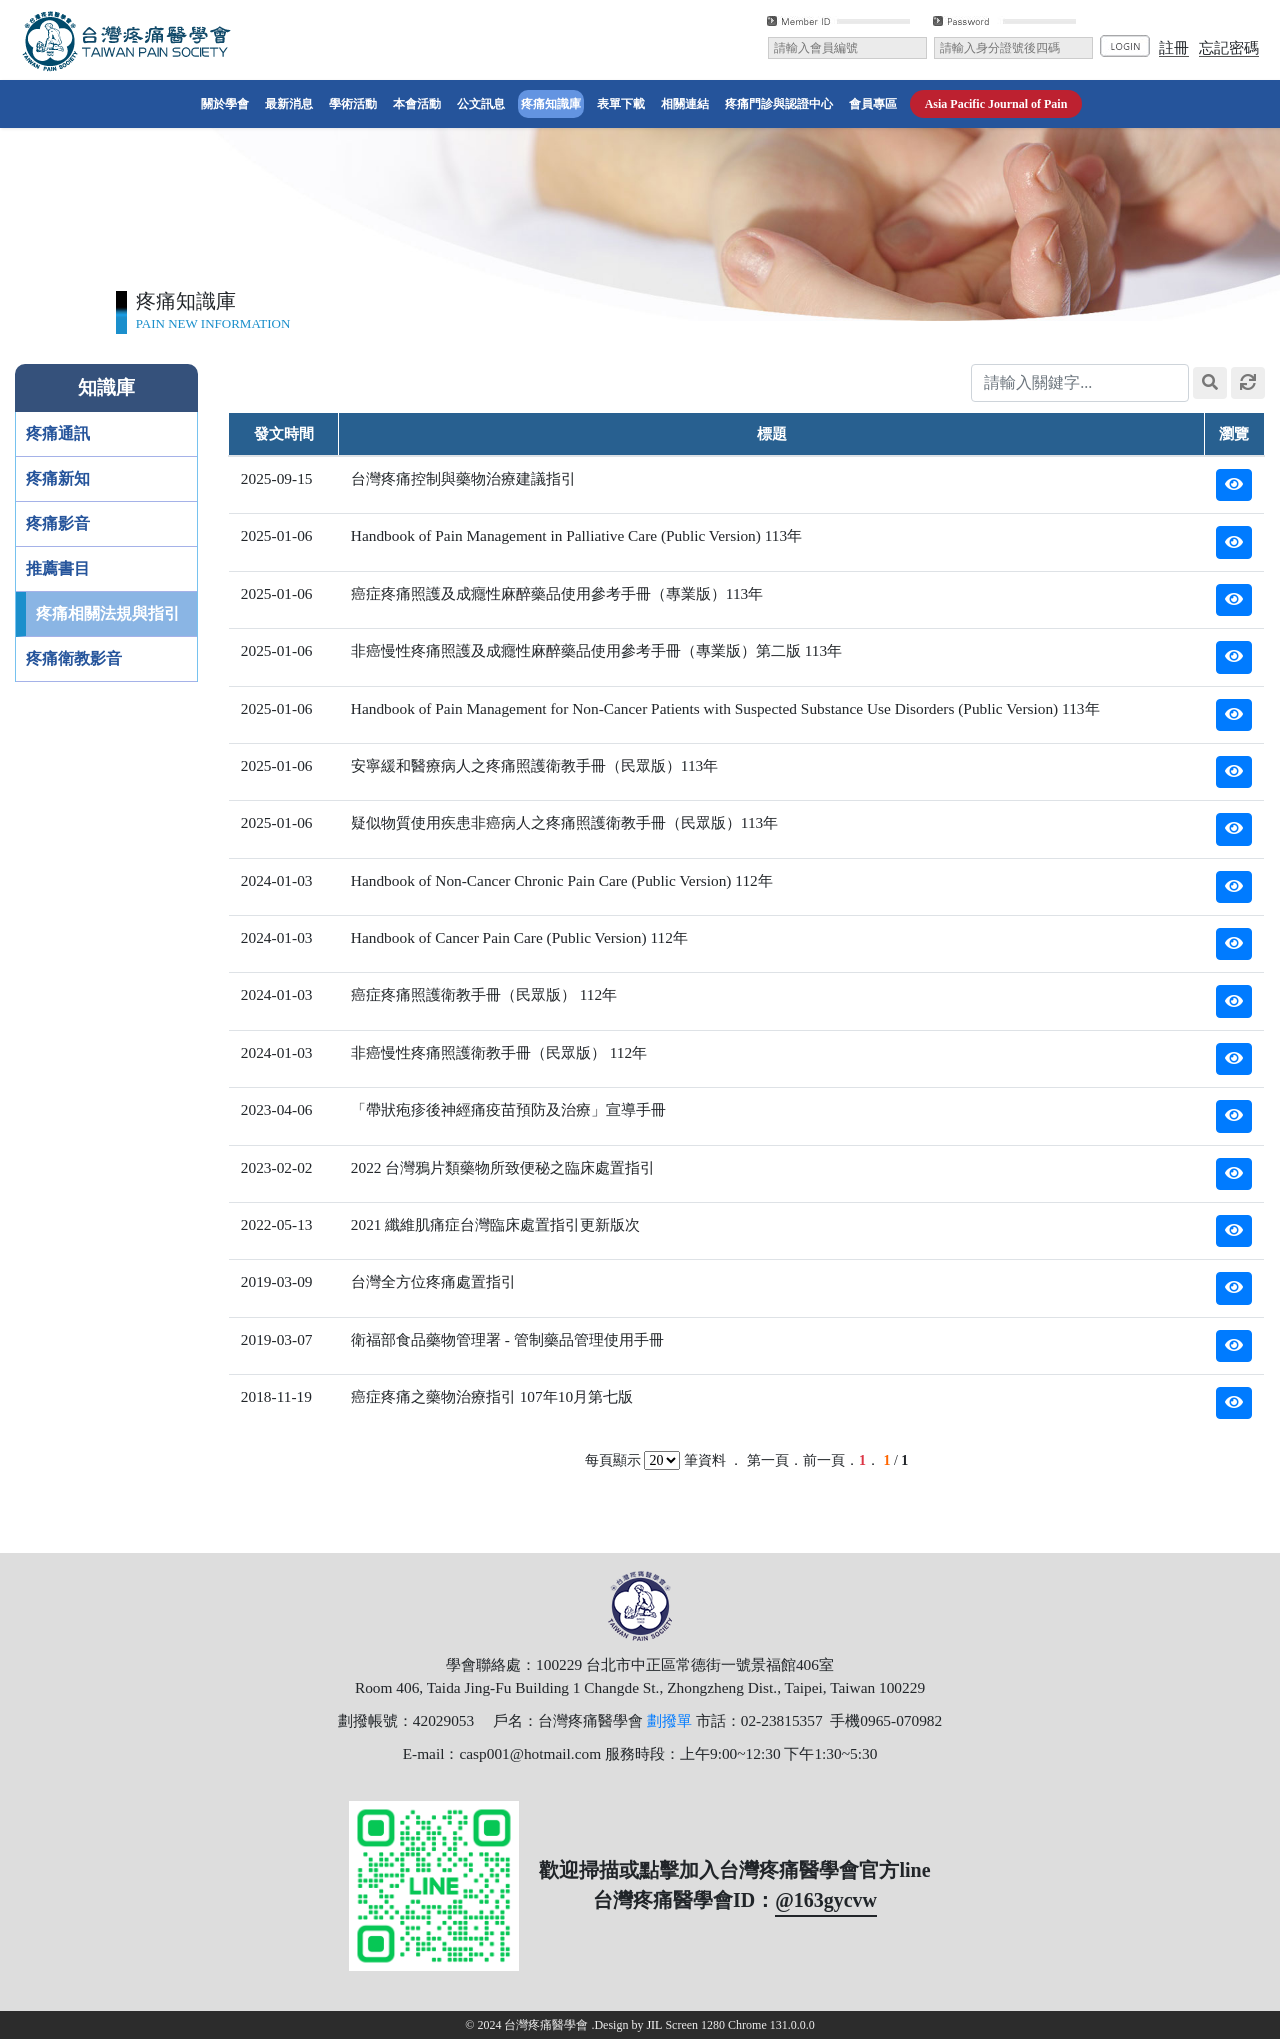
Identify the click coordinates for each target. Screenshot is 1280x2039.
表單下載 (621, 104)
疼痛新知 (58, 478)
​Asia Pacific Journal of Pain (996, 104)
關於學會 (226, 102)
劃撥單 (669, 1720)
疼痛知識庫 (551, 104)
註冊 (1174, 47)
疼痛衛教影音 (74, 658)
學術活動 (353, 104)
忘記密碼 (1229, 47)
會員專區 (873, 104)
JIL (655, 2025)
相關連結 (685, 104)
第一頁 (768, 1460)
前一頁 (824, 1460)
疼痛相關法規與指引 (108, 613)
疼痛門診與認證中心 (779, 104)
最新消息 (289, 104)
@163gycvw (826, 1900)
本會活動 (417, 104)
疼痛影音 (58, 523)
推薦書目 (58, 568)
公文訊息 (481, 104)
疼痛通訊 (58, 433)
